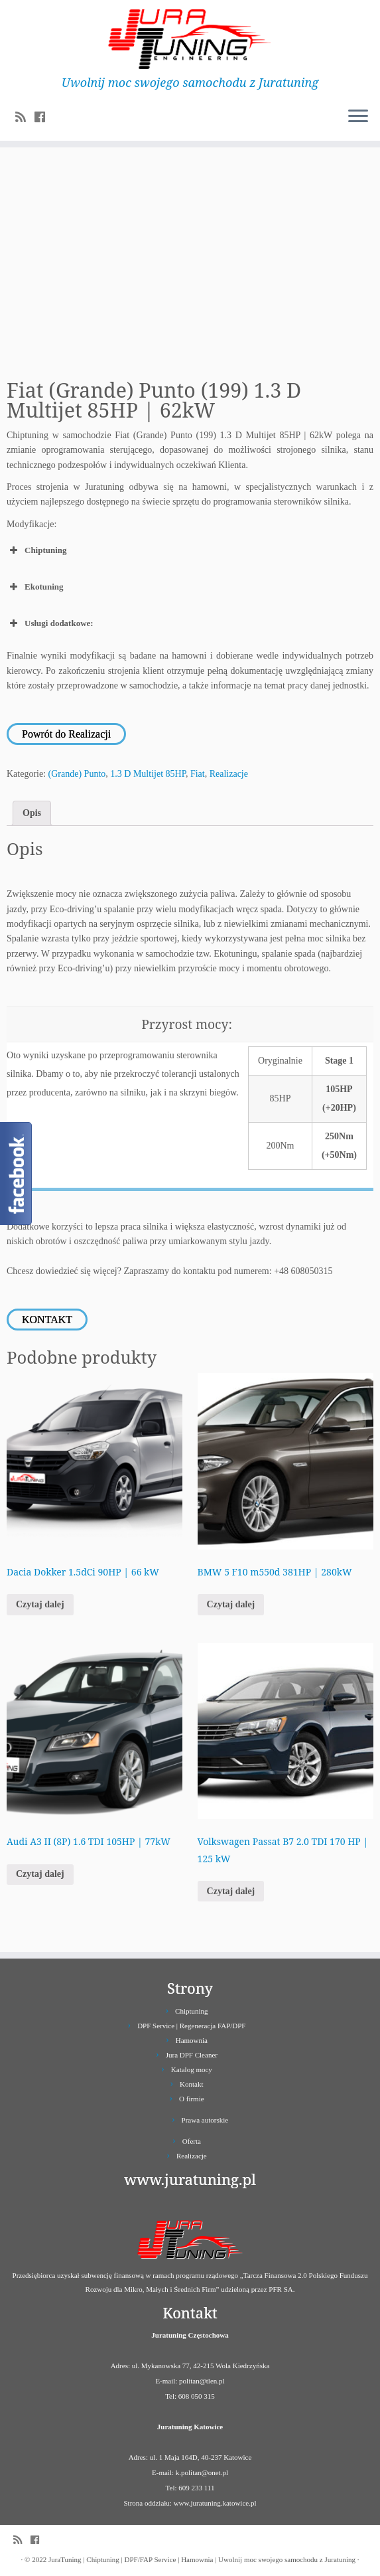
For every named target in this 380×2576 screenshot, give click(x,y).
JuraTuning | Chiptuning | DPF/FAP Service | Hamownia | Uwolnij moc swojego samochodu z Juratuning (201, 2559)
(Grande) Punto (77, 774)
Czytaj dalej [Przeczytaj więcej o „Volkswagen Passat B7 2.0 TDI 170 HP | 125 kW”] (231, 1891)
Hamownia (192, 2040)
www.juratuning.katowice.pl (215, 2503)
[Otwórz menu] (358, 117)
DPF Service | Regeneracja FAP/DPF (191, 2026)
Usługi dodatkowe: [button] (50, 623)
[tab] (32, 813)
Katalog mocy (191, 2069)
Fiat (197, 774)
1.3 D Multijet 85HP (148, 774)
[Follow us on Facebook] (44, 117)
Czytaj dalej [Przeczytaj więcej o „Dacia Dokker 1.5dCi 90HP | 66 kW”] (40, 1604)
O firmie (191, 2099)
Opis (32, 813)
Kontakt (191, 2084)
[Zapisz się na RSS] (24, 117)
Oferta (191, 2141)
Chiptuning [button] (37, 550)
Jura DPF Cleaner (192, 2055)
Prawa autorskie (205, 2120)
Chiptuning (191, 2011)
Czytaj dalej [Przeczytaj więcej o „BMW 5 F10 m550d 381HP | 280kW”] (231, 1604)
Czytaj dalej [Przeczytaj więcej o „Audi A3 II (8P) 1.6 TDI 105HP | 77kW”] (40, 1874)
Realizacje (229, 774)
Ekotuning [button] (35, 587)
